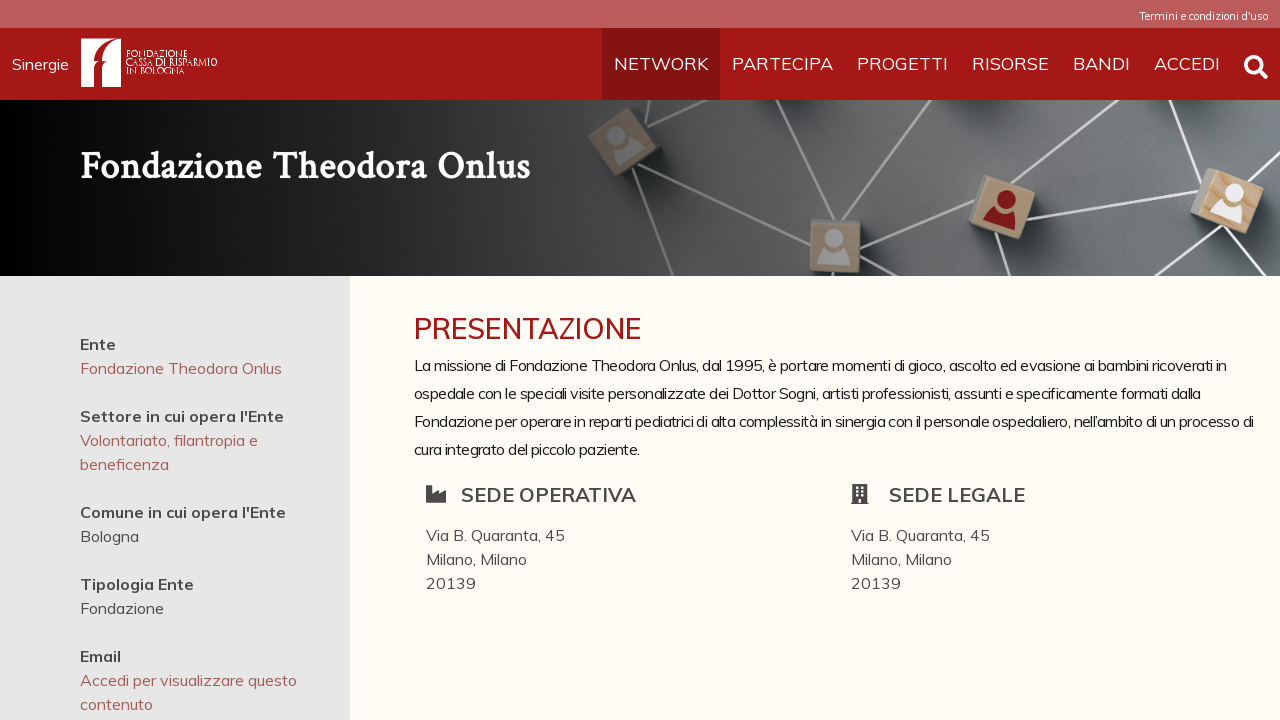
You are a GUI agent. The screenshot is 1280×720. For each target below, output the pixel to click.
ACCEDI (1187, 63)
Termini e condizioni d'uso (1203, 16)
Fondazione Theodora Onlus (181, 368)
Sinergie (46, 64)
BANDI (1101, 63)
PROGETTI (902, 63)
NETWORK (661, 63)
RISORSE (1010, 63)
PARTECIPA (782, 63)
